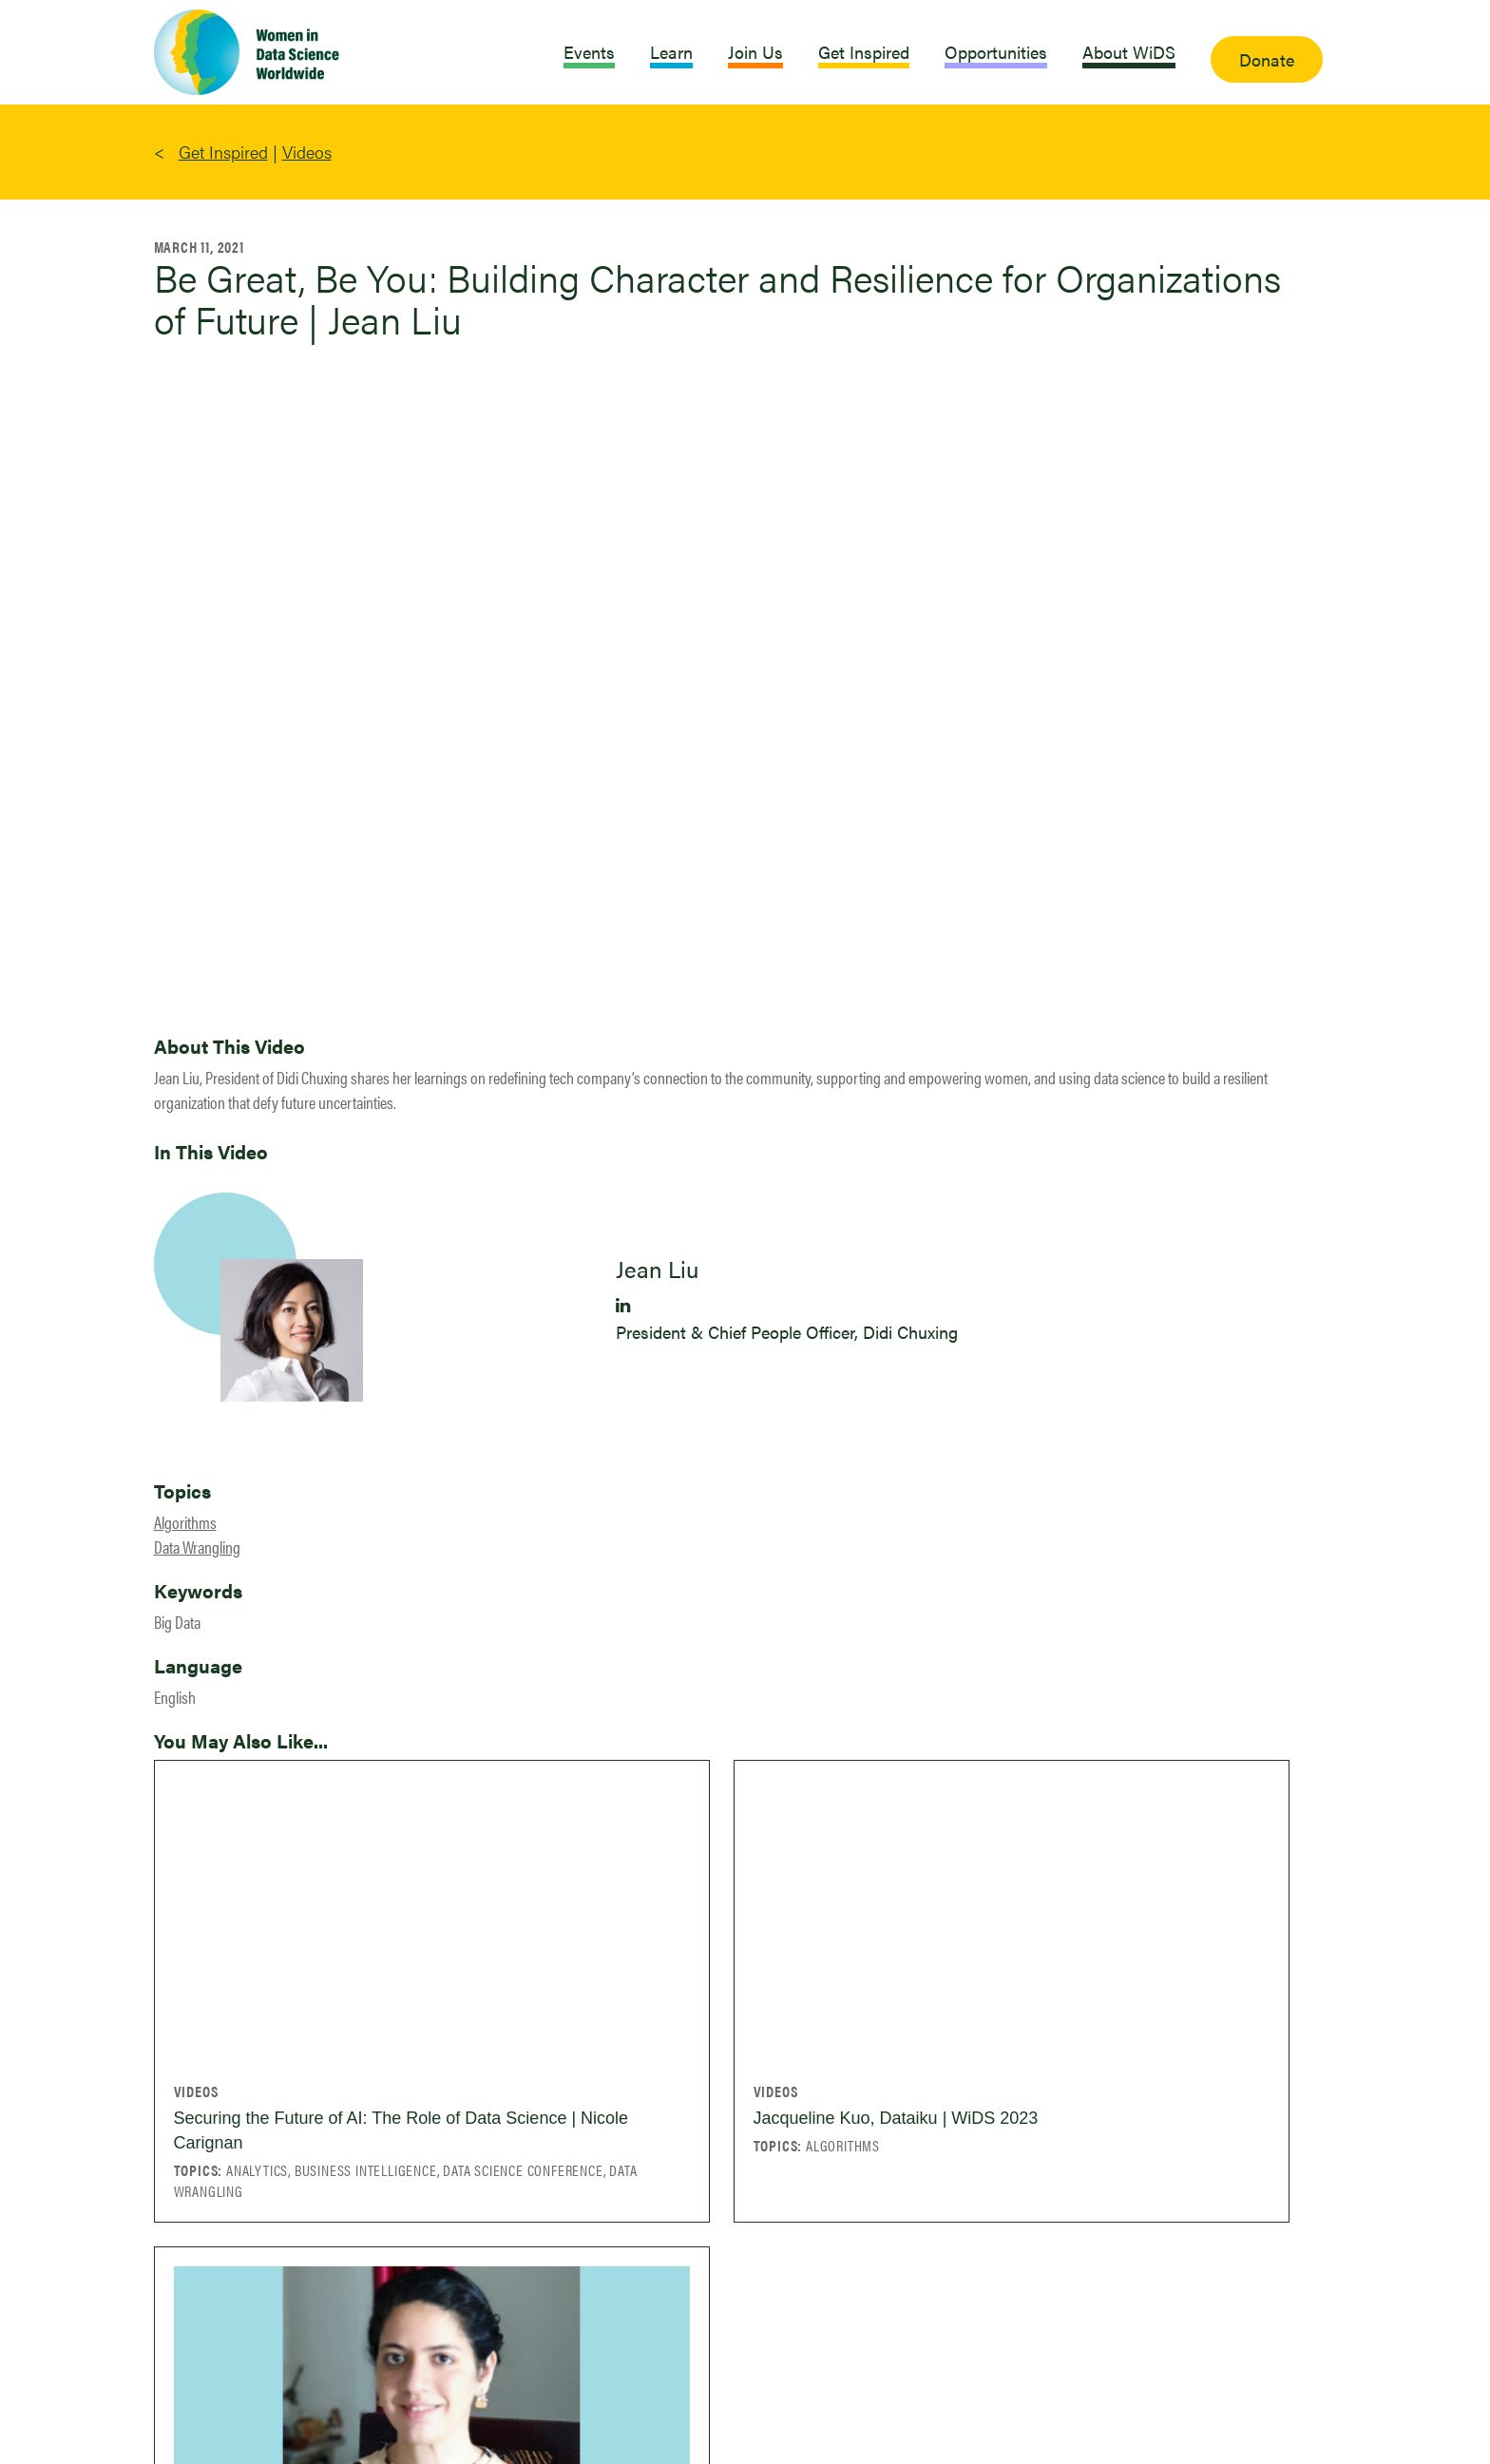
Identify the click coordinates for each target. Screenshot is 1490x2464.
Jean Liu (657, 1268)
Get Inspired (223, 151)
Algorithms (185, 1522)
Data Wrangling (197, 1546)
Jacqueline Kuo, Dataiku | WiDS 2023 (896, 2118)
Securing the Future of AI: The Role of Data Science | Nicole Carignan (401, 2130)
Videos (307, 151)
